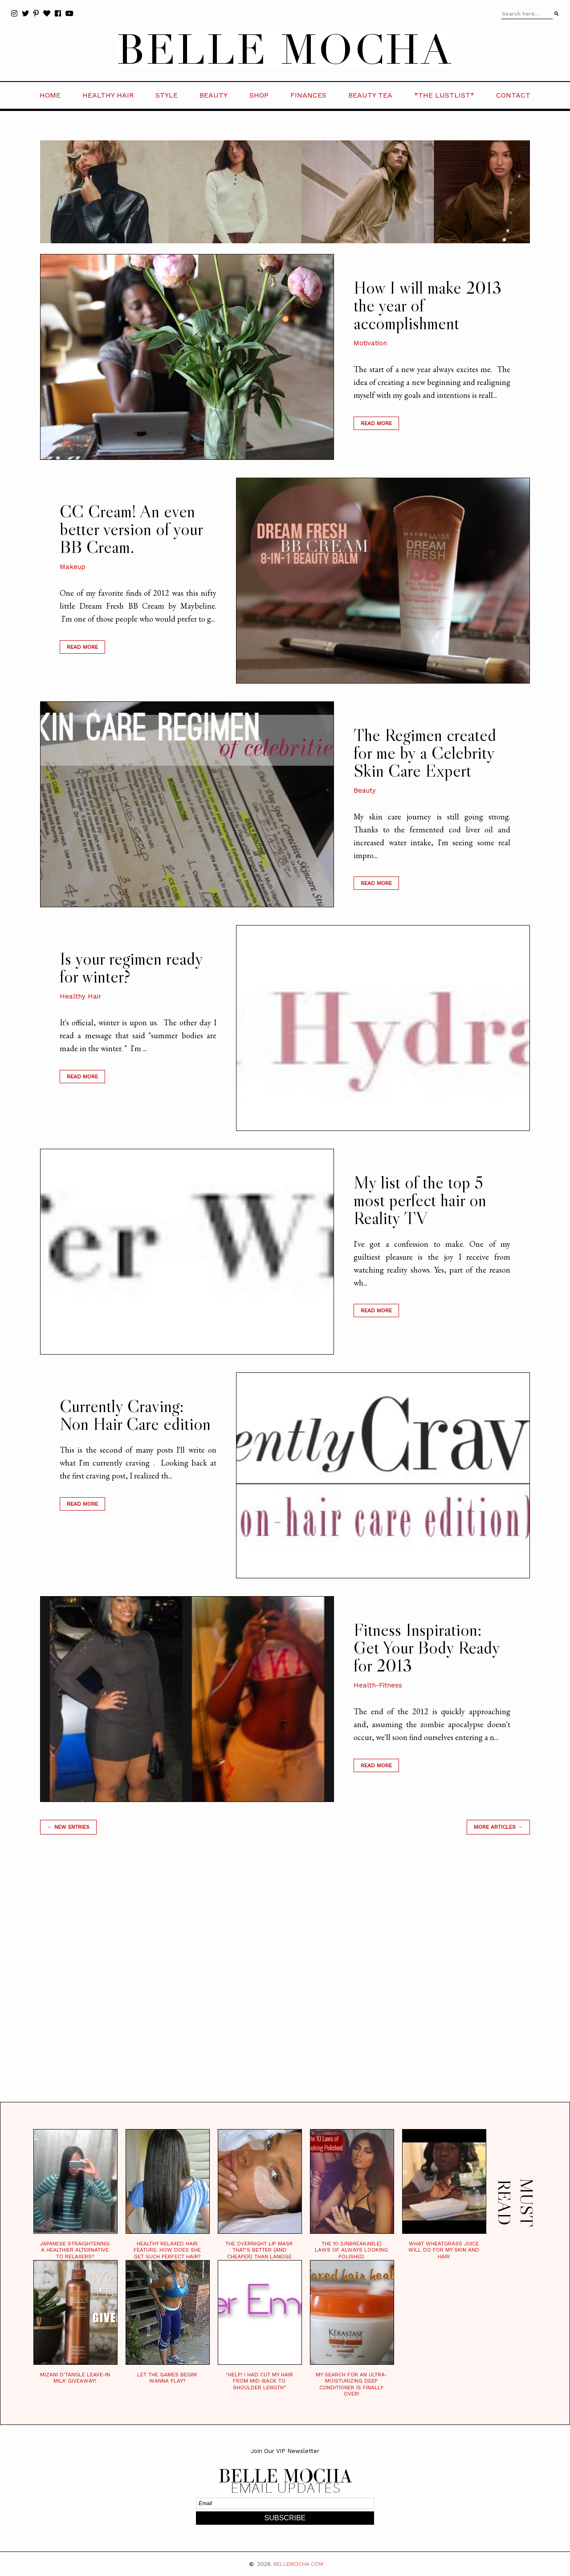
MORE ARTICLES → (498, 1827)
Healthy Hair (81, 996)
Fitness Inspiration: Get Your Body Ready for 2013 (427, 1647)
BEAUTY (214, 95)
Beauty (365, 790)
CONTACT (513, 95)
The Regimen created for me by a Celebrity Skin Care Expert (425, 753)
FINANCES (308, 95)
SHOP (259, 95)
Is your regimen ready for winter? (131, 967)
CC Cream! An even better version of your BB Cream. (131, 529)
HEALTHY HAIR (108, 95)
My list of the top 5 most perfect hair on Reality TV (420, 1200)
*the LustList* (444, 95)
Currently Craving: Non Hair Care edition (135, 1415)
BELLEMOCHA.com (298, 2564)
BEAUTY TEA (370, 95)
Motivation (370, 343)
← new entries (68, 1827)
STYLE (166, 95)
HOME (50, 95)
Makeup (73, 567)
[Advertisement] (285, 1979)
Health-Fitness (378, 1685)
